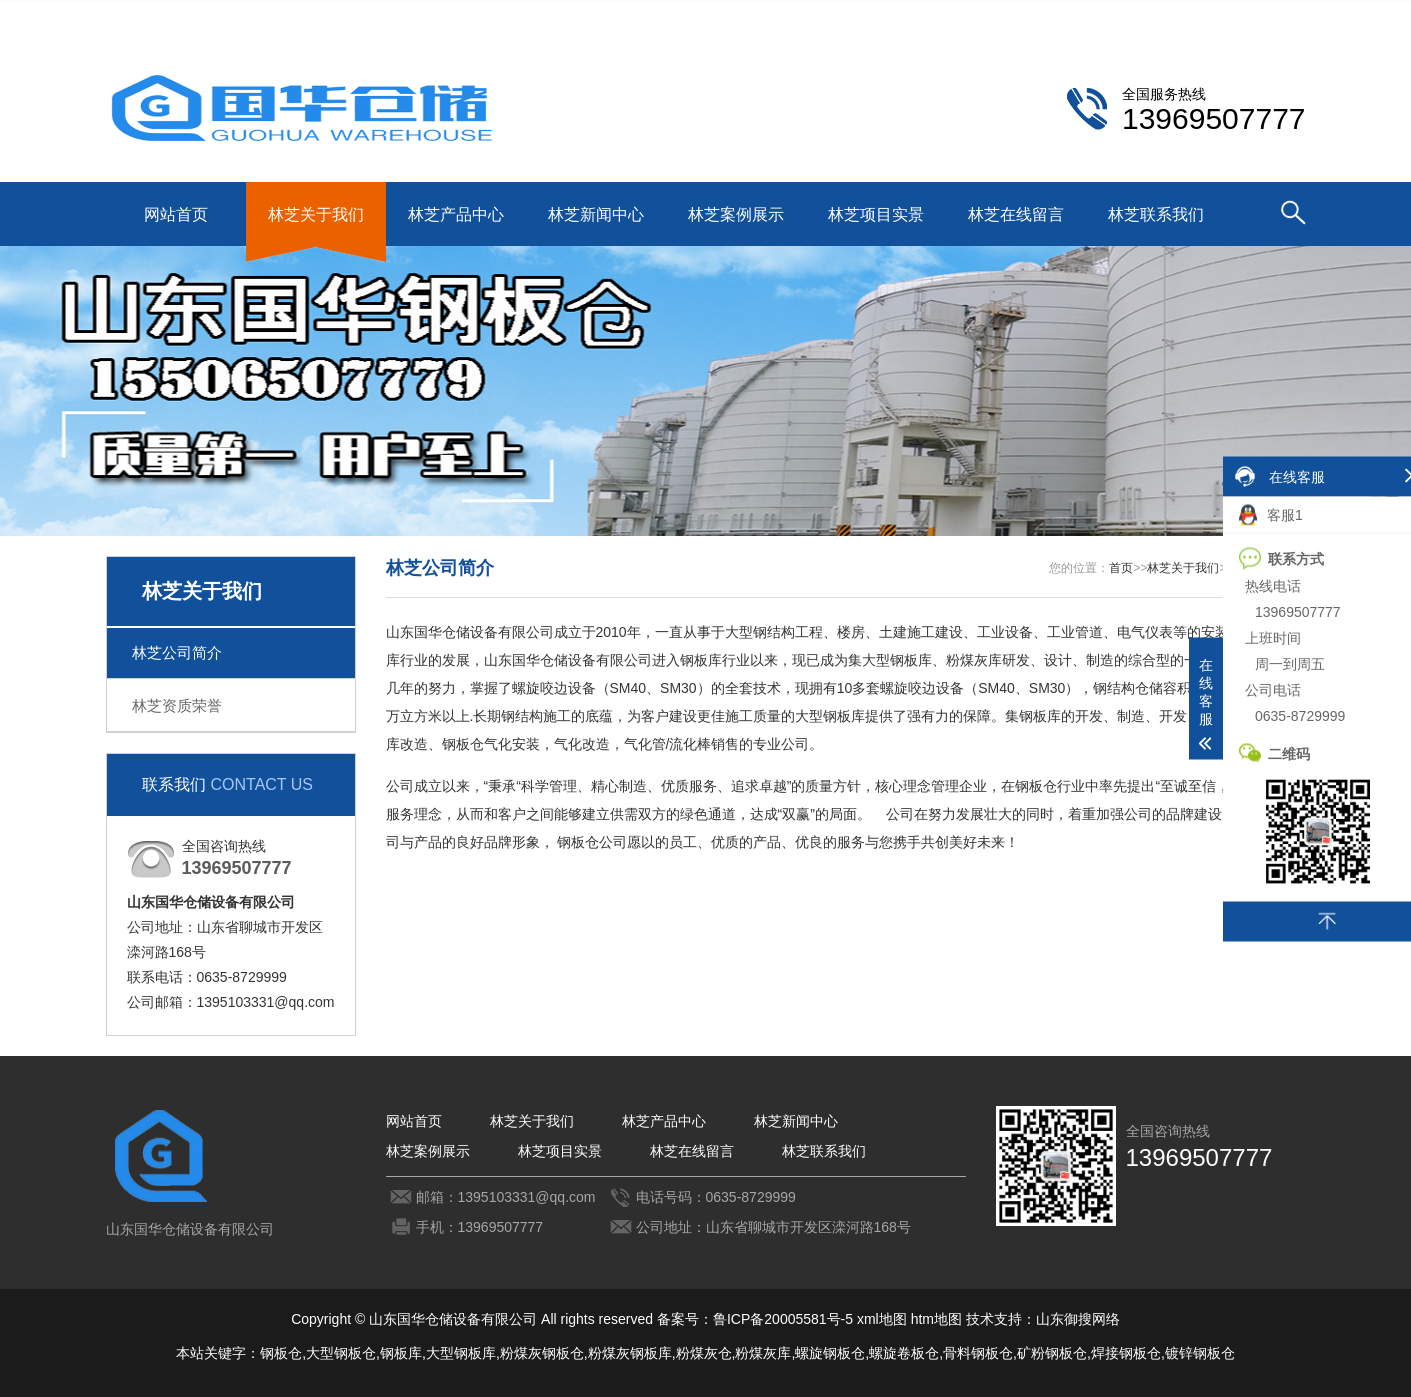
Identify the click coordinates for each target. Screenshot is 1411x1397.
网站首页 (176, 214)
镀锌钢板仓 (1200, 1353)
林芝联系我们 (1166, 16)
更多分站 (1278, 16)
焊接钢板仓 (1126, 1353)
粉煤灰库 (763, 1353)
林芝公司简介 (177, 652)
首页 (1121, 568)
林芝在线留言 (1016, 214)
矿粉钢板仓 (1052, 1353)
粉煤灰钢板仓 (542, 1353)
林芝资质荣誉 (177, 705)
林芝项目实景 (876, 214)
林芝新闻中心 (596, 214)
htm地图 (936, 1319)
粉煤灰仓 (704, 1353)
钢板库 (401, 1353)
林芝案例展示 (736, 214)
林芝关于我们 (316, 214)
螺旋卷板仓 (904, 1353)
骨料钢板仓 (978, 1353)
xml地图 (882, 1319)
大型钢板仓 (341, 1353)
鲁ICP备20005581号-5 (783, 1319)
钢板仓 (281, 1353)
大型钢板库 (461, 1353)
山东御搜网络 (1078, 1319)
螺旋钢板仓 (830, 1353)
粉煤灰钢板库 (630, 1353)
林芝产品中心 (456, 214)
